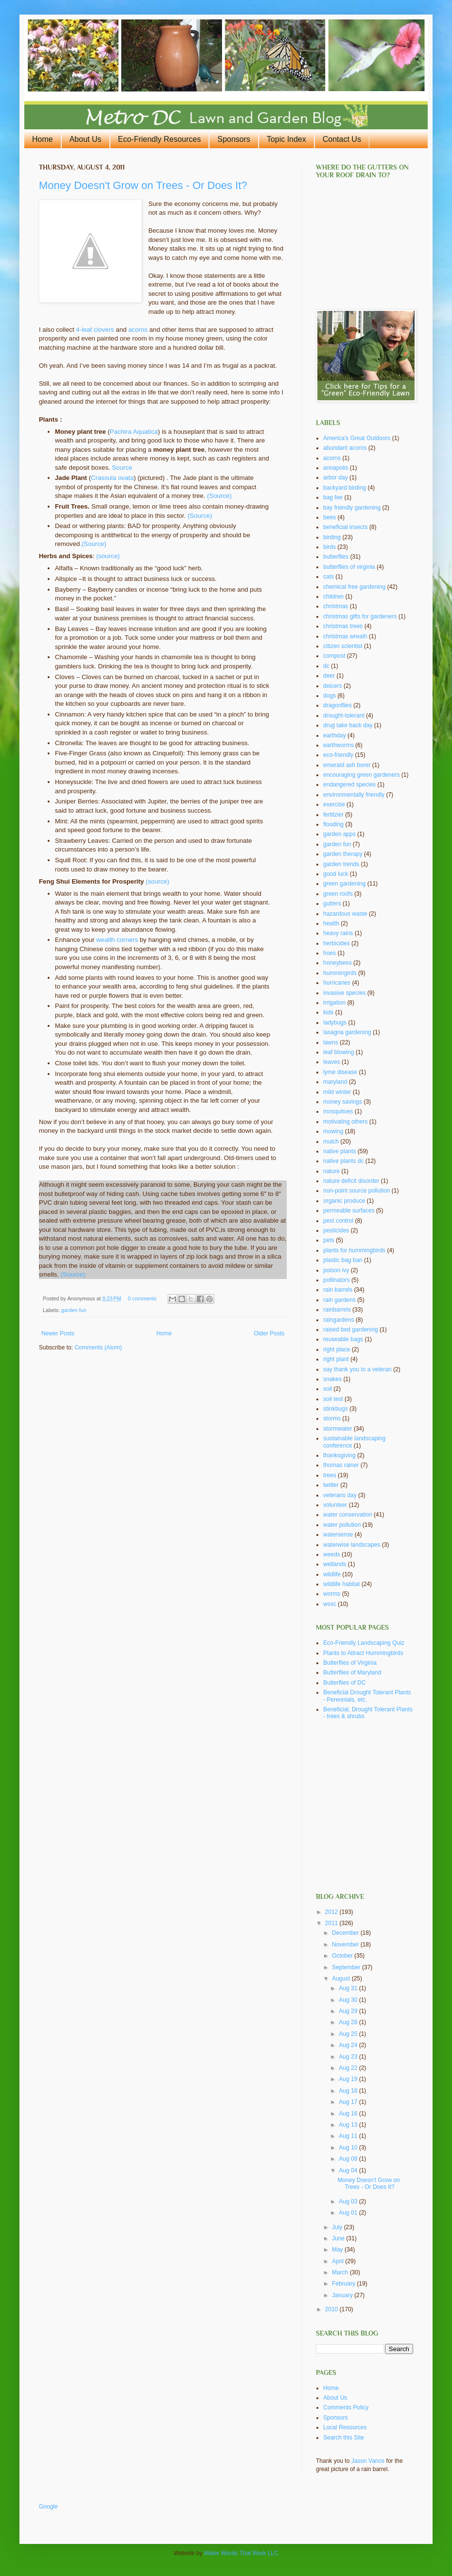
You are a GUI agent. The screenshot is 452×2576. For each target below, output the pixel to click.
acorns (138, 329)
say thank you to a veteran (357, 1369)
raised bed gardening (350, 1329)
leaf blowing (338, 1052)
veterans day (340, 1495)
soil (327, 1388)
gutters (332, 903)
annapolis (335, 467)
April (338, 2261)
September (347, 1967)
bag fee (333, 497)
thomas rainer (341, 1465)
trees (329, 1475)
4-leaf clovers (95, 329)
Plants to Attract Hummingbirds (363, 1653)
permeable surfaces (348, 1210)
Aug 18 (349, 2090)
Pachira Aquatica (134, 431)
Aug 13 (349, 2124)
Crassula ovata (112, 477)
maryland (335, 1081)
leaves (331, 1061)
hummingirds (340, 973)
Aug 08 (349, 2158)
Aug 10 (349, 2147)
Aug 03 (349, 2201)
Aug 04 (349, 2170)
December (346, 1932)
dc (326, 666)
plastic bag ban (343, 1260)
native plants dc (343, 1161)
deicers (332, 685)
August (342, 1978)
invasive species (344, 992)
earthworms (338, 745)
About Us (86, 139)
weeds (331, 1554)
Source (122, 467)
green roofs (338, 893)
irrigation (334, 1002)
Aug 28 (349, 2022)
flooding (333, 824)
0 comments (142, 1298)
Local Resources (344, 2427)
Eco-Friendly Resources (159, 139)
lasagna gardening (347, 1032)
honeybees (337, 962)
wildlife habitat (341, 1584)
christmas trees (343, 626)
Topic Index (286, 139)
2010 (332, 2309)
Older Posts (269, 1333)
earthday (334, 735)
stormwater (337, 1428)
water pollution (342, 1524)
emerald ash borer (346, 765)
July (338, 2227)
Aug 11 (349, 2135)
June (339, 2238)
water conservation (347, 1514)
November (346, 1944)
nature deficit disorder (351, 1180)
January (343, 2295)
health (331, 923)
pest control (338, 1220)
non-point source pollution (356, 1190)
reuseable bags (343, 1339)
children (333, 596)
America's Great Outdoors (356, 438)
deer (329, 675)
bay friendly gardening (352, 507)
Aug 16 (349, 2113)
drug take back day (347, 725)
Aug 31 (349, 1988)
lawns (330, 1042)
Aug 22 (349, 2067)
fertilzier (333, 814)
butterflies (335, 556)
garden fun (74, 1310)
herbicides (336, 943)
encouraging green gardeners (361, 774)
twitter (331, 1485)
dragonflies (337, 705)
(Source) (219, 495)
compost (334, 655)
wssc (329, 1604)
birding (332, 537)
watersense (338, 1534)
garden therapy (343, 854)
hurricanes (336, 982)
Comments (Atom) (98, 1347)
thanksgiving (339, 1455)
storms (332, 1418)
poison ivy (336, 1270)
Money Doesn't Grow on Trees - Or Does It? (143, 185)
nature (331, 1171)
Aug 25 (349, 2033)
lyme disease (340, 1072)
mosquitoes (338, 1111)
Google (48, 2506)
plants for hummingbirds (354, 1250)
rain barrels (337, 1289)
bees (329, 517)
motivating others (345, 1121)
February (344, 2283)
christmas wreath (345, 636)
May (338, 2249)
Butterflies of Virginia (350, 1662)
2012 (332, 1912)
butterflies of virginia (349, 566)
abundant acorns (344, 447)
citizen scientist (343, 646)
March (341, 2272)
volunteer (335, 1504)
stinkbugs (335, 1408)
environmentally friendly (353, 794)
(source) (108, 556)
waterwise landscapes (351, 1544)
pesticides (336, 1230)
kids (328, 1012)
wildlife (332, 1574)
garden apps (339, 834)
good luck (335, 873)
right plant (336, 1359)
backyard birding (344, 487)
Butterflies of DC (344, 1682)
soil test (333, 1399)
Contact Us (342, 139)
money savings (342, 1101)
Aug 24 (349, 2045)
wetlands (334, 1564)
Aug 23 (349, 2056)
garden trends (341, 864)
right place (336, 1349)
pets (328, 1240)
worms (331, 1593)
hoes (329, 953)
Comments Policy (345, 2407)
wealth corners (117, 939)
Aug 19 (349, 2079)
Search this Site (343, 2437)
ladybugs (335, 1022)
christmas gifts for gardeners (360, 616)
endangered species (349, 784)
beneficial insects (345, 527)
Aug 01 (349, 2212)
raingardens (338, 1319)
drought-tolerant (344, 715)
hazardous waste (345, 913)
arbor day (335, 477)
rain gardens (339, 1300)
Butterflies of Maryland (352, 1672)
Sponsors (233, 139)
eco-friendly (338, 754)
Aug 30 (349, 1999)
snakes (332, 1379)
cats (328, 576)
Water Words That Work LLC (241, 2553)
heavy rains (338, 933)
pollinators (336, 1280)
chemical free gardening (354, 586)
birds (329, 547)
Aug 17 (349, 2101)
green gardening (344, 883)
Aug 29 (349, 2011)
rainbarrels (337, 1309)
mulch (331, 1141)
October (343, 1955)
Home (42, 139)
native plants (339, 1151)
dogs (329, 695)
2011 (332, 1923)
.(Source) (93, 543)
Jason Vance (368, 2460)
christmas (335, 606)
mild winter (337, 1092)
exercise (334, 804)
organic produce (344, 1200)
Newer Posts (57, 1333)
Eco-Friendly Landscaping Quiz (363, 1642)
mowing (333, 1131)
